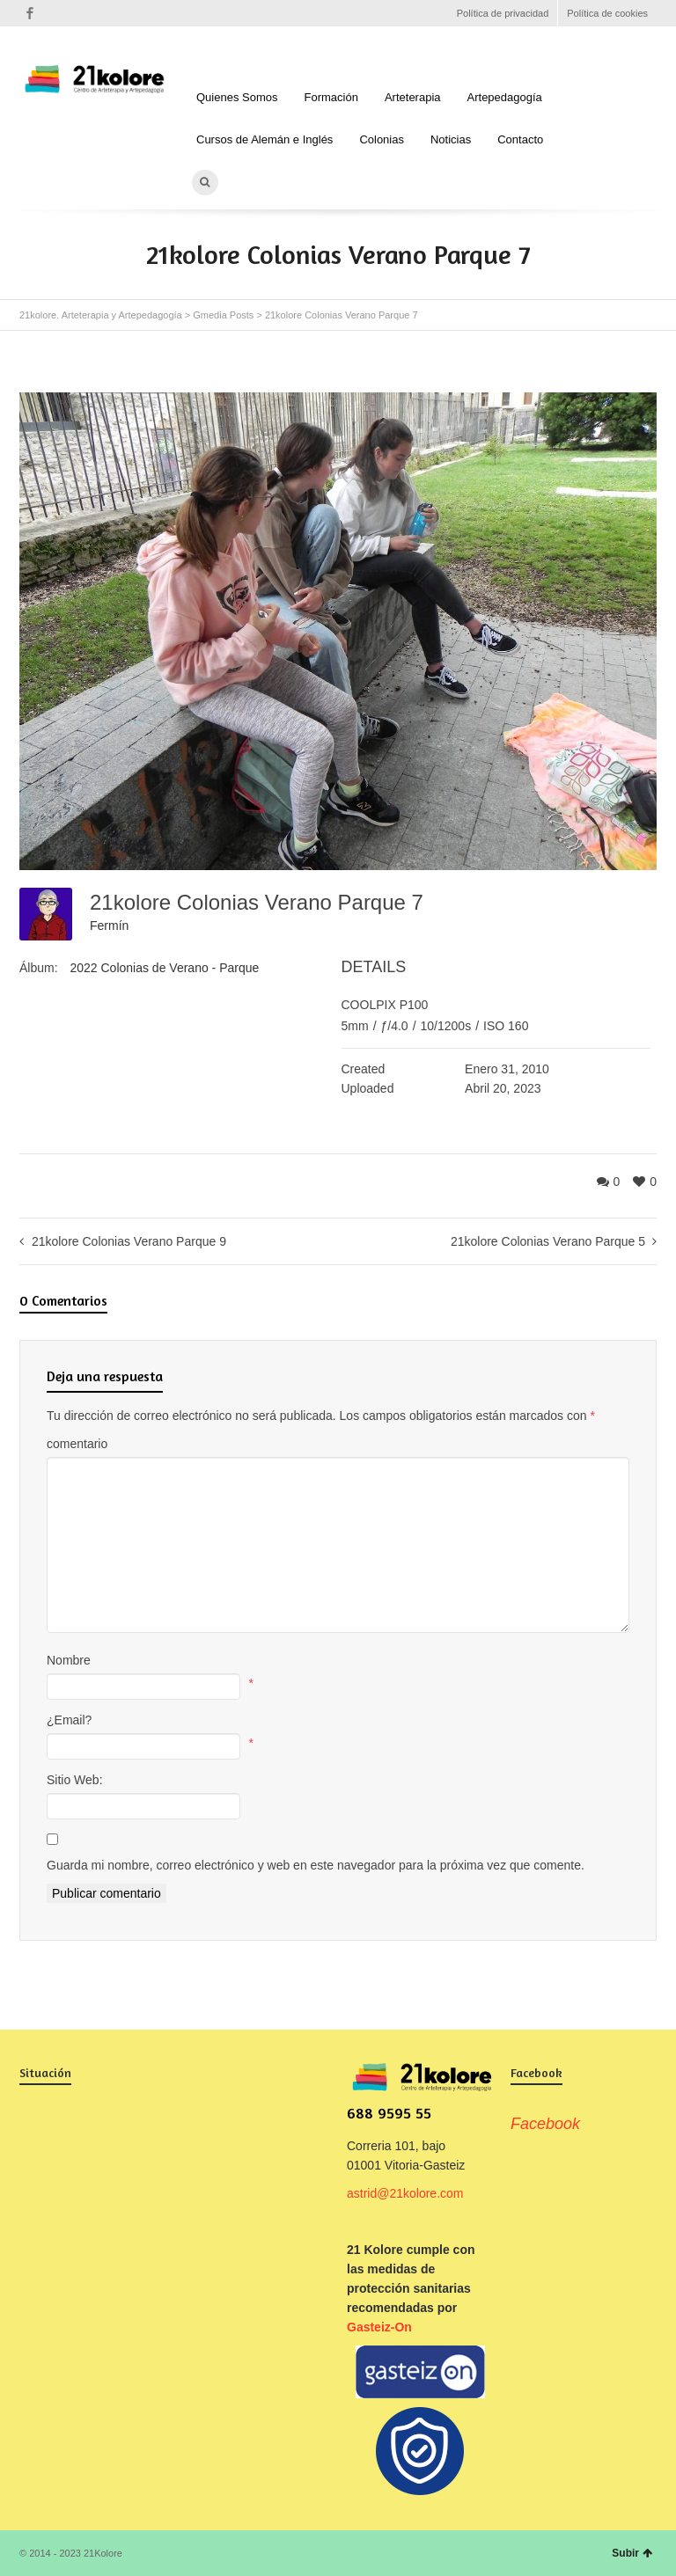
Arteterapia (413, 97)
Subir (632, 2553)
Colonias (381, 139)
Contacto (520, 139)
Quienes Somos (237, 97)
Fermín (109, 925)
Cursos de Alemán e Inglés (264, 139)
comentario (77, 1444)
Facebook (29, 13)
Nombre (69, 1660)
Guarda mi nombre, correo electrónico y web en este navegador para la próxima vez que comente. (315, 1865)
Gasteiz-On (379, 2327)
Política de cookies (607, 13)
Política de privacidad (503, 13)
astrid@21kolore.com (405, 2193)
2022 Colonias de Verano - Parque (164, 968)
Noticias (450, 139)
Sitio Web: (75, 1780)
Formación (331, 97)
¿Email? (69, 1720)
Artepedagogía (504, 97)
